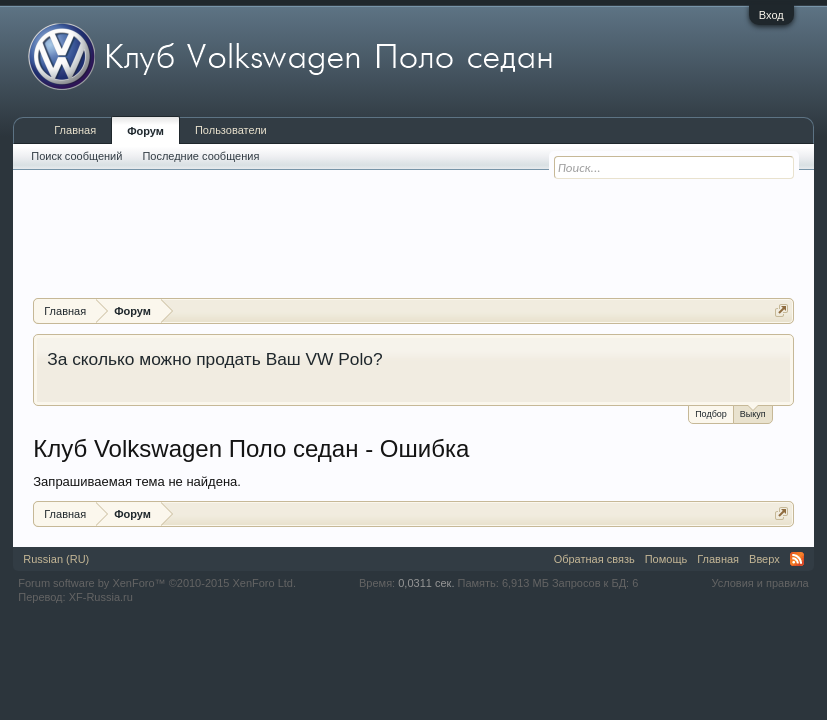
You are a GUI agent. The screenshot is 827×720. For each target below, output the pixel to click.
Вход (771, 15)
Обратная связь (594, 559)
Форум (145, 131)
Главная (75, 130)
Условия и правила (759, 583)
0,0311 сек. (426, 583)
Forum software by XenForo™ (157, 583)
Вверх (764, 559)
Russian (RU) (56, 559)
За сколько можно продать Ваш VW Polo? (214, 359)
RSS (797, 559)
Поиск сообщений (76, 156)
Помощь (666, 559)
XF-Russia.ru (101, 597)
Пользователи (231, 130)
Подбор (711, 414)
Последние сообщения (200, 156)
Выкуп (753, 412)
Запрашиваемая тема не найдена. (137, 481)
